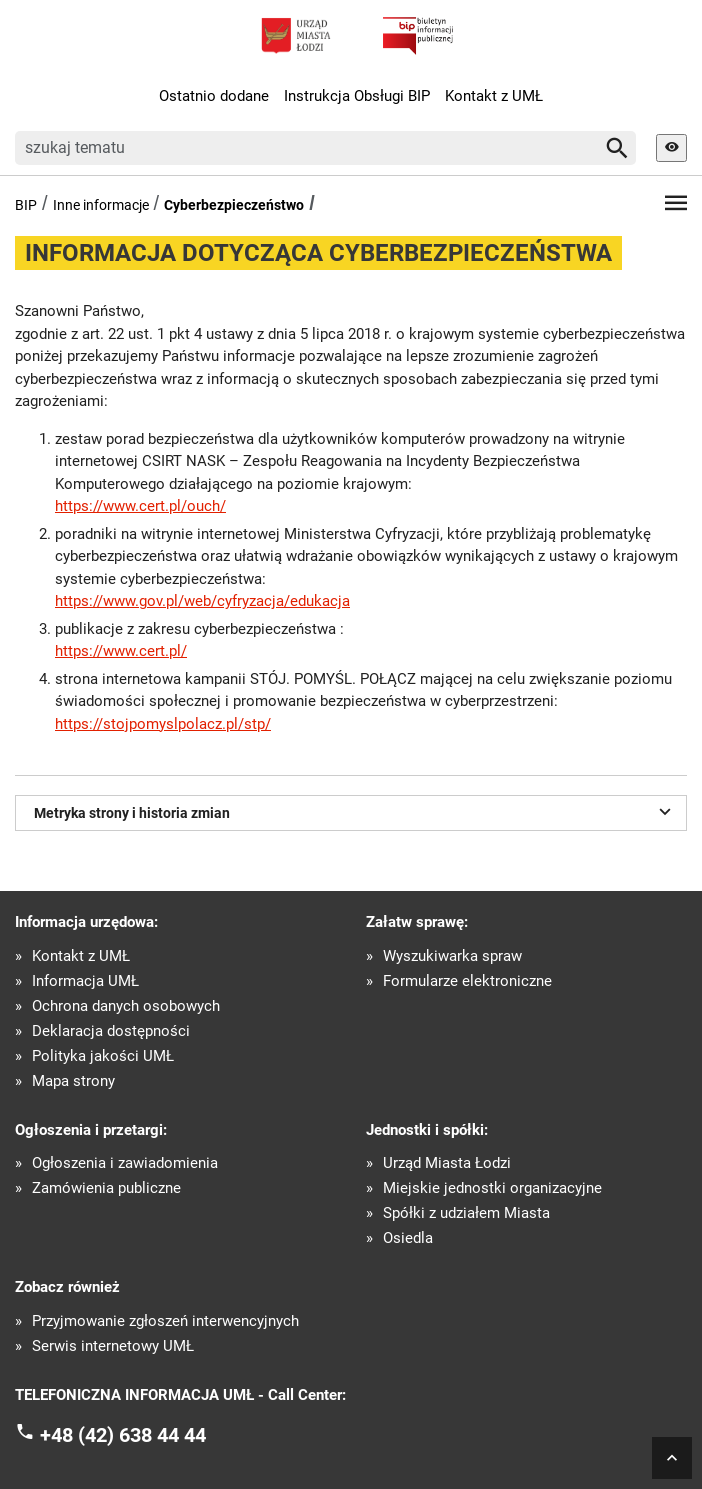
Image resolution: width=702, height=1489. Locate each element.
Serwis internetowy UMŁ (113, 1346)
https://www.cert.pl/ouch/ (140, 506)
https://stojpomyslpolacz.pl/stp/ (163, 724)
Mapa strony (73, 1081)
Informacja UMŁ (85, 981)
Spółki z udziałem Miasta (466, 1213)
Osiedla (408, 1238)
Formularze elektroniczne (467, 981)
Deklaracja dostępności (111, 1031)
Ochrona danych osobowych (126, 1006)
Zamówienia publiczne (106, 1188)
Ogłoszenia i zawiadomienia (125, 1163)
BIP (26, 205)
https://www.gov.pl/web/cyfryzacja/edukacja (202, 601)
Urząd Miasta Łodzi (447, 1163)
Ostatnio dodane (214, 96)
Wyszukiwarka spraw (452, 956)
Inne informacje (101, 205)
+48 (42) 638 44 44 (123, 1435)
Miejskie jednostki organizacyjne (492, 1188)
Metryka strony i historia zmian (355, 811)
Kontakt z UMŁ (494, 96)
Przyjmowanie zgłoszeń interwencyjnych (165, 1321)
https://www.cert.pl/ (121, 651)
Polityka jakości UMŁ (103, 1056)
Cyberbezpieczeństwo (234, 205)
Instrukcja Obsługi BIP (357, 96)
